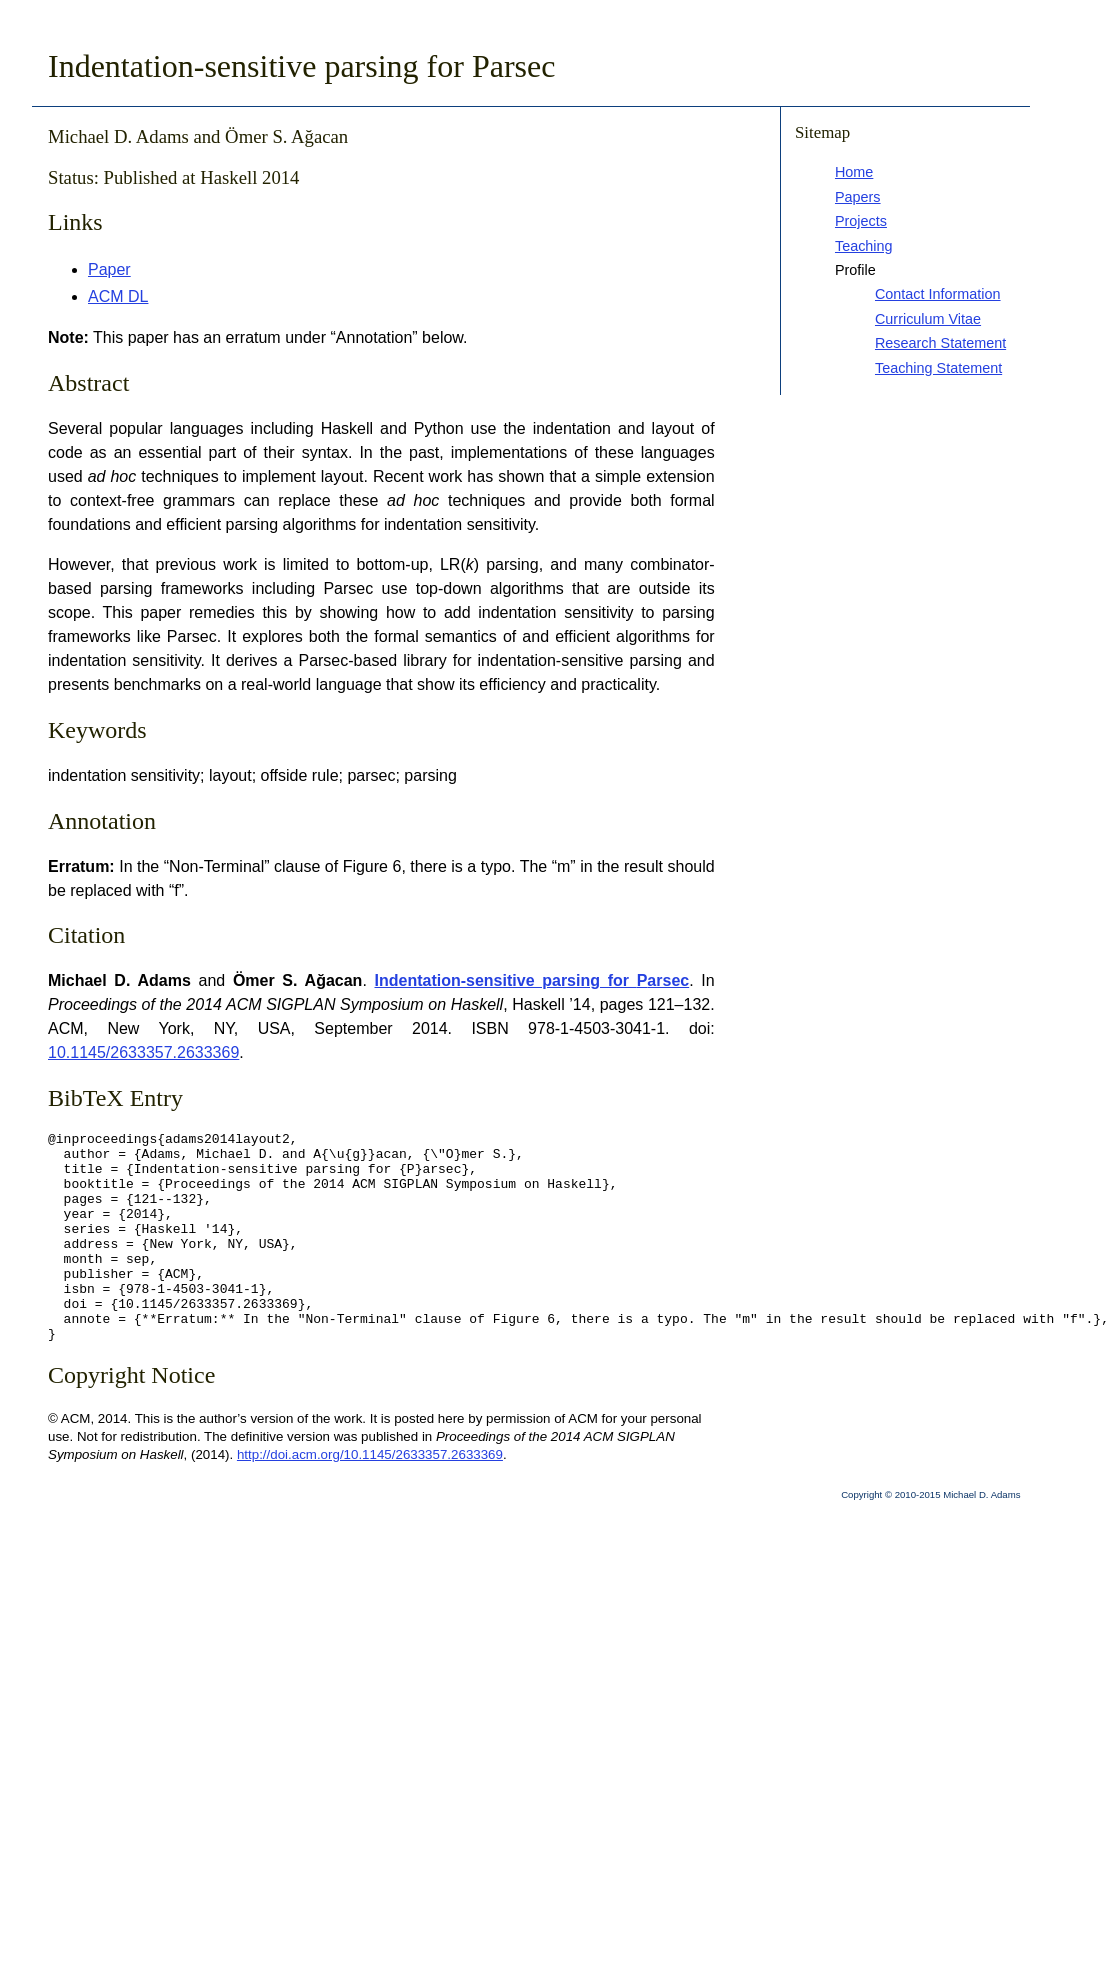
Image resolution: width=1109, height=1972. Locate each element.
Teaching (864, 246)
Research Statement (940, 343)
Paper (109, 269)
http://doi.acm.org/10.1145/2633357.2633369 (370, 1496)
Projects (861, 221)
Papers (858, 197)
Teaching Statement (938, 368)
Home (854, 172)
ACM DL (118, 296)
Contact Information (938, 294)
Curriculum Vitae (928, 319)
